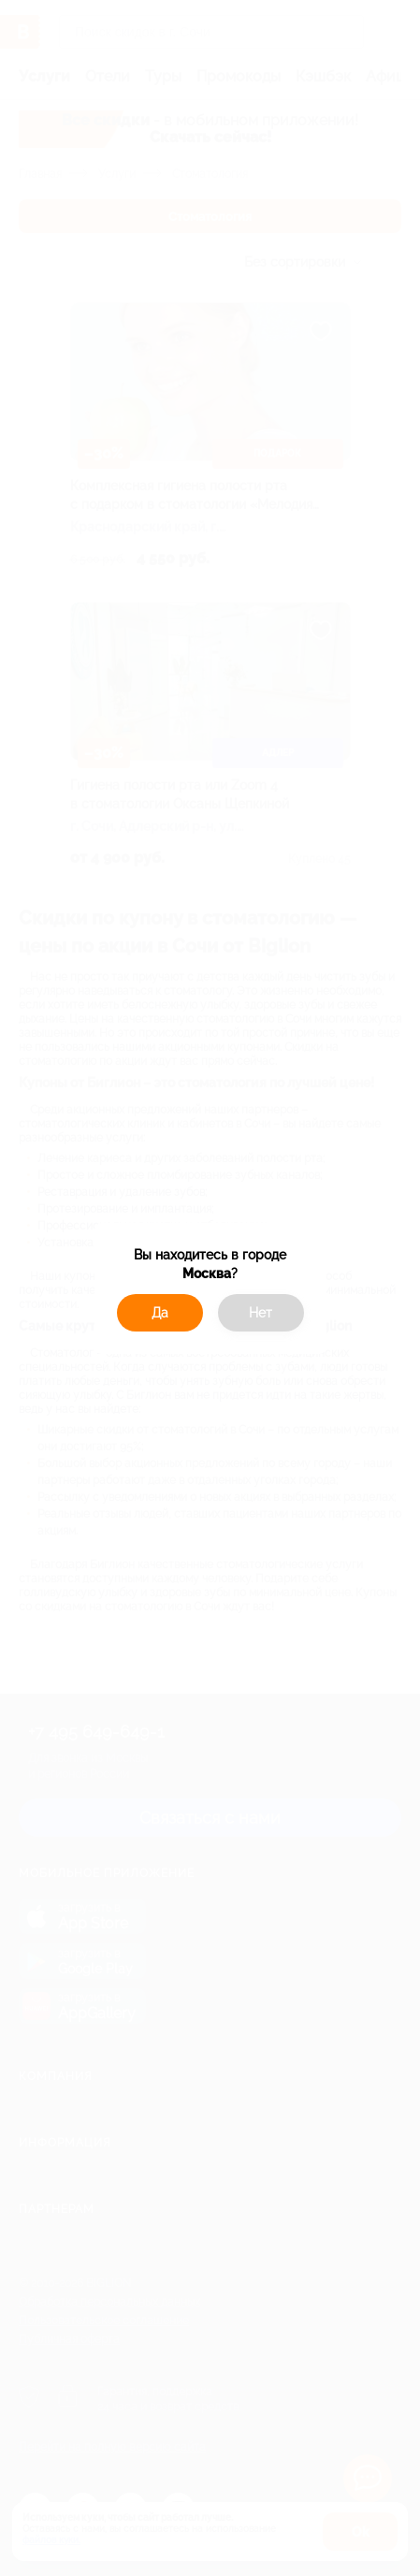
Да (160, 1312)
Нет (260, 1312)
